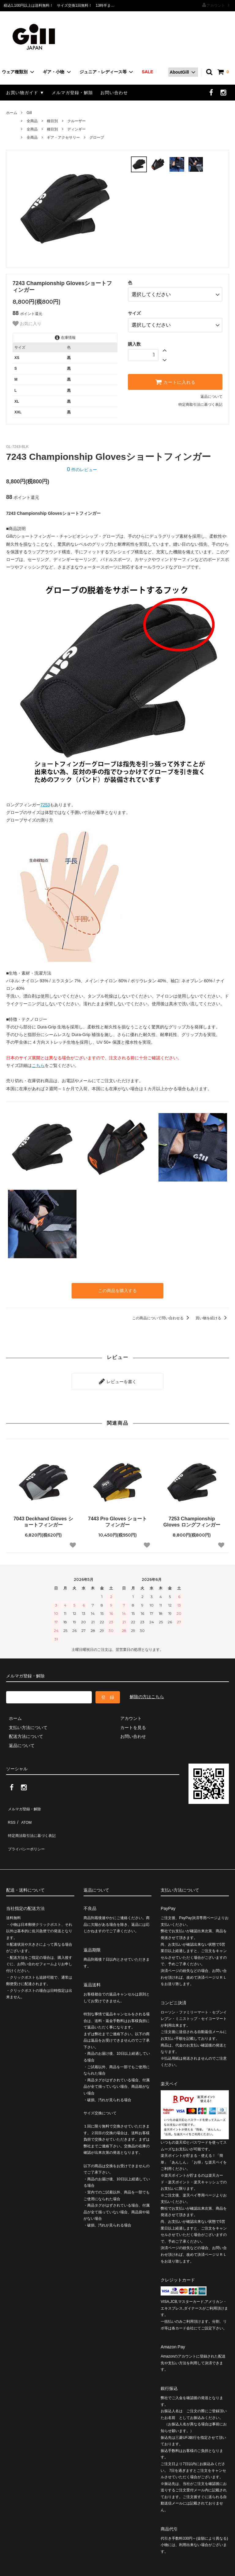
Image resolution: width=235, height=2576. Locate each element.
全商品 (32, 121)
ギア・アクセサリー (63, 137)
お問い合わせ (114, 92)
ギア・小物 (53, 71)
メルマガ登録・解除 (72, 92)
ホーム (11, 113)
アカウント (216, 5)
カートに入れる (175, 376)
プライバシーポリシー (27, 1829)
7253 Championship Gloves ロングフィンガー (191, 1517)
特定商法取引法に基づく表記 (34, 1820)
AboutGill (179, 72)
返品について (211, 392)
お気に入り (27, 324)
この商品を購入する (117, 1290)
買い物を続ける (212, 1316)
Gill (29, 113)
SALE (147, 71)
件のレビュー (82, 469)
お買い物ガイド (22, 92)
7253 (45, 804)
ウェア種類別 (15, 71)
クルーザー (76, 121)
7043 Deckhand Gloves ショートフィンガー (43, 1517)
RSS (10, 1811)
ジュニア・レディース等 (103, 71)
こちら (38, 1065)
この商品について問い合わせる (161, 1316)
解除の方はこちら (147, 1692)
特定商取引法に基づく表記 (200, 400)
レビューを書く (117, 1378)
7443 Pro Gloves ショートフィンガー (117, 1517)
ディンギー (76, 129)
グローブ (96, 137)
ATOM (23, 1811)
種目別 (52, 121)
